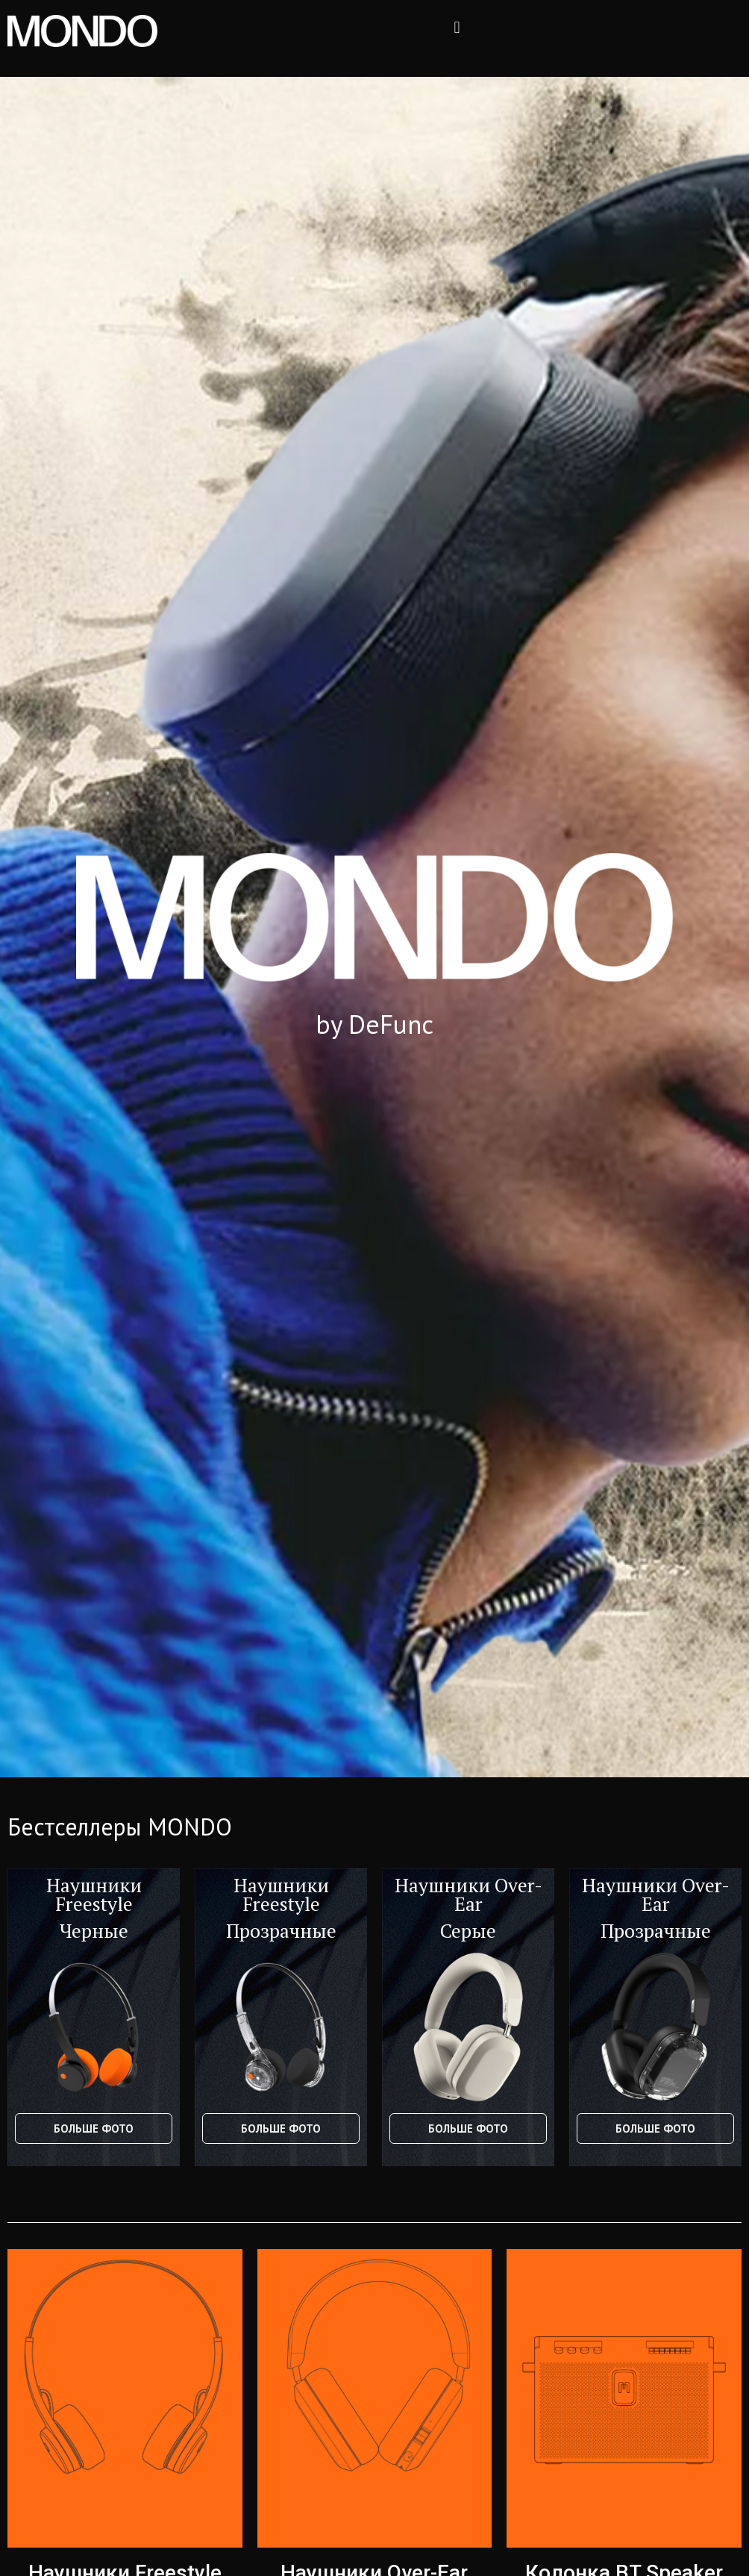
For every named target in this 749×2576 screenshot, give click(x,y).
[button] (457, 27)
